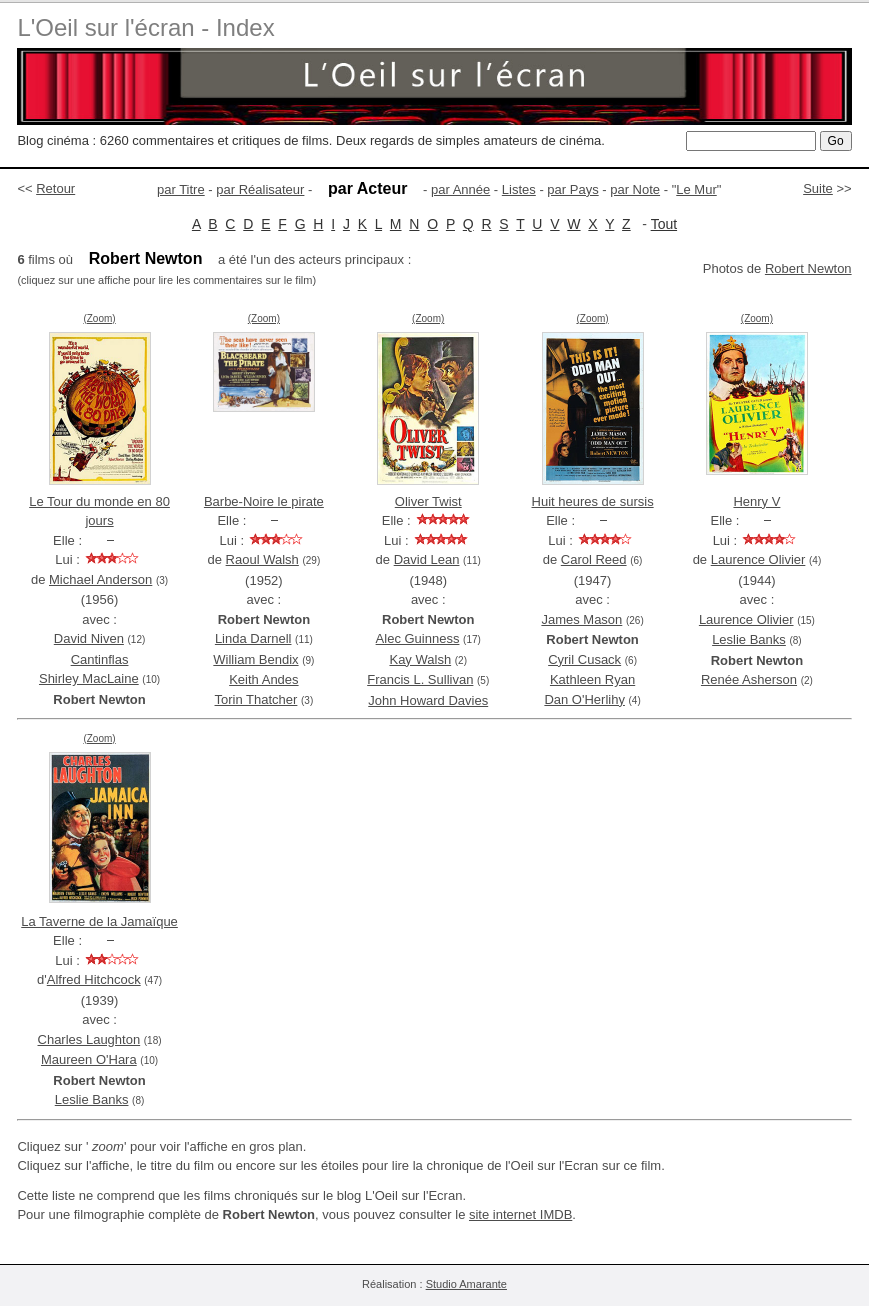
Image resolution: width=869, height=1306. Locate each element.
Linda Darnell (253, 638)
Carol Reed (594, 559)
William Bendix (255, 659)
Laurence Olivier (758, 559)
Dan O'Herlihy (584, 699)
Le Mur (696, 189)
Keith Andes (263, 679)
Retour (55, 188)
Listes (519, 189)
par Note (635, 189)
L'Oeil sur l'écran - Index (145, 27)
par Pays (572, 189)
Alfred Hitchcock (94, 979)
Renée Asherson (749, 679)
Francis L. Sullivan (420, 679)
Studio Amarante (466, 1284)
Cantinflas (100, 659)
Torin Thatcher (256, 699)
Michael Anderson (100, 579)
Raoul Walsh (262, 559)
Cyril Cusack (584, 659)
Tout (664, 224)
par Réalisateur (260, 189)
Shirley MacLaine (89, 678)
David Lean (427, 559)
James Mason (581, 619)
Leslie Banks (749, 639)
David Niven (89, 638)
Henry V (756, 501)
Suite (818, 188)
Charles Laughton (89, 1039)
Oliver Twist (428, 501)
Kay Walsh (420, 659)
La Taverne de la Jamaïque (99, 921)
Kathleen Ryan (592, 679)
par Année (460, 189)
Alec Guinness (418, 638)
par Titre (181, 189)
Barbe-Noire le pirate (264, 501)
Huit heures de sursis (593, 501)
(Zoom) (99, 318)
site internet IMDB (520, 1214)
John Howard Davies (428, 700)
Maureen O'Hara (89, 1059)
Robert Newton (808, 268)
